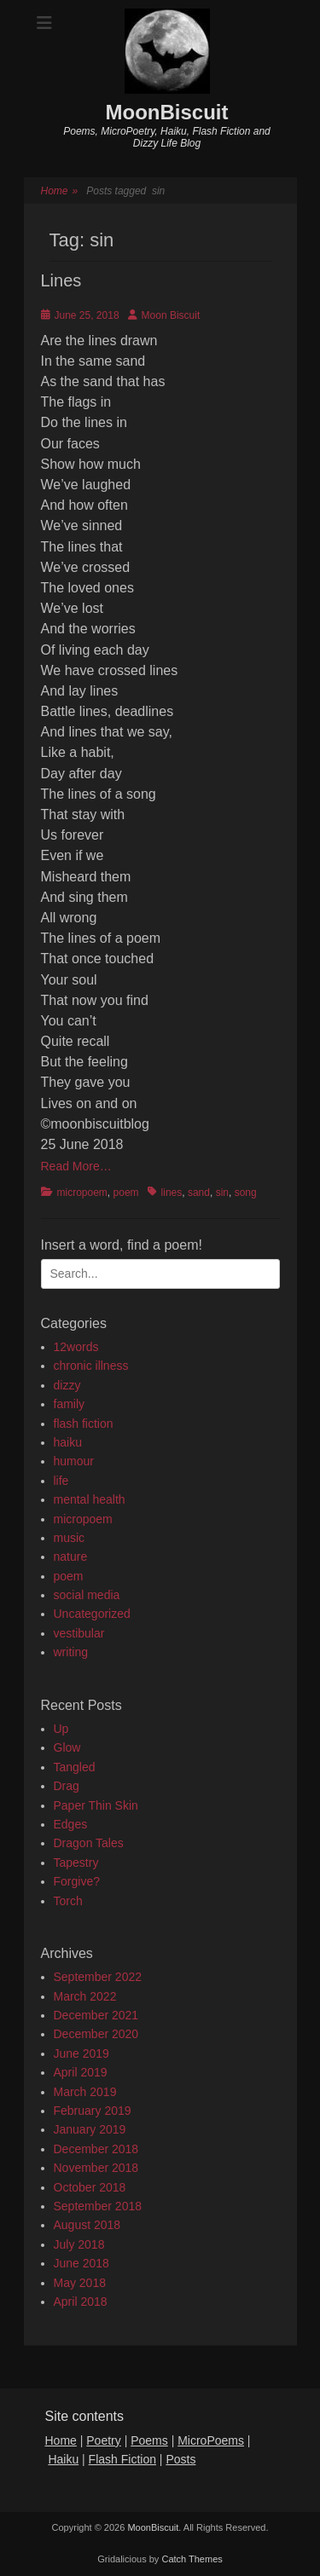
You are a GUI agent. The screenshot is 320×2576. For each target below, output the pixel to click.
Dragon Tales (89, 1843)
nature (71, 1556)
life (61, 1480)
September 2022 (98, 1977)
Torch (68, 1901)
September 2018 (98, 2206)
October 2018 (90, 2187)
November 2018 (96, 2168)
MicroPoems (210, 2440)
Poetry (103, 2440)
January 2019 (90, 2129)
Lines (61, 280)
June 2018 (81, 2263)
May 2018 (80, 2283)
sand (199, 1192)
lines (172, 1192)
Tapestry (76, 1862)
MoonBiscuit (167, 112)
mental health (89, 1499)
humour (74, 1461)
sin (222, 1192)
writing (71, 1652)
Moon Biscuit (171, 315)
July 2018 (79, 2244)
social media (87, 1595)
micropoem (82, 1192)
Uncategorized (92, 1613)
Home (60, 191)
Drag (66, 1786)
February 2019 (92, 2110)
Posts (180, 2459)
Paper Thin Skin (96, 1805)
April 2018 (81, 2301)
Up (61, 1729)
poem (126, 1192)
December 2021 (96, 2015)
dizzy (67, 1385)
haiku (68, 1442)
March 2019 (85, 2092)
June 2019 (81, 2053)
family (69, 1404)
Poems (149, 2440)
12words (76, 1347)
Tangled (75, 1767)
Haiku (63, 2459)
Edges (71, 1824)
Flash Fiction (122, 2459)
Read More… (76, 1166)
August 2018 (87, 2225)
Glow (67, 1747)
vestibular (79, 1633)
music (69, 1538)
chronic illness (91, 1365)
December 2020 (96, 2034)
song (246, 1192)
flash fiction (83, 1423)
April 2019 (81, 2072)
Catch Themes (191, 2559)
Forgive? (77, 1881)
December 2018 (96, 2149)
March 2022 (85, 1996)
